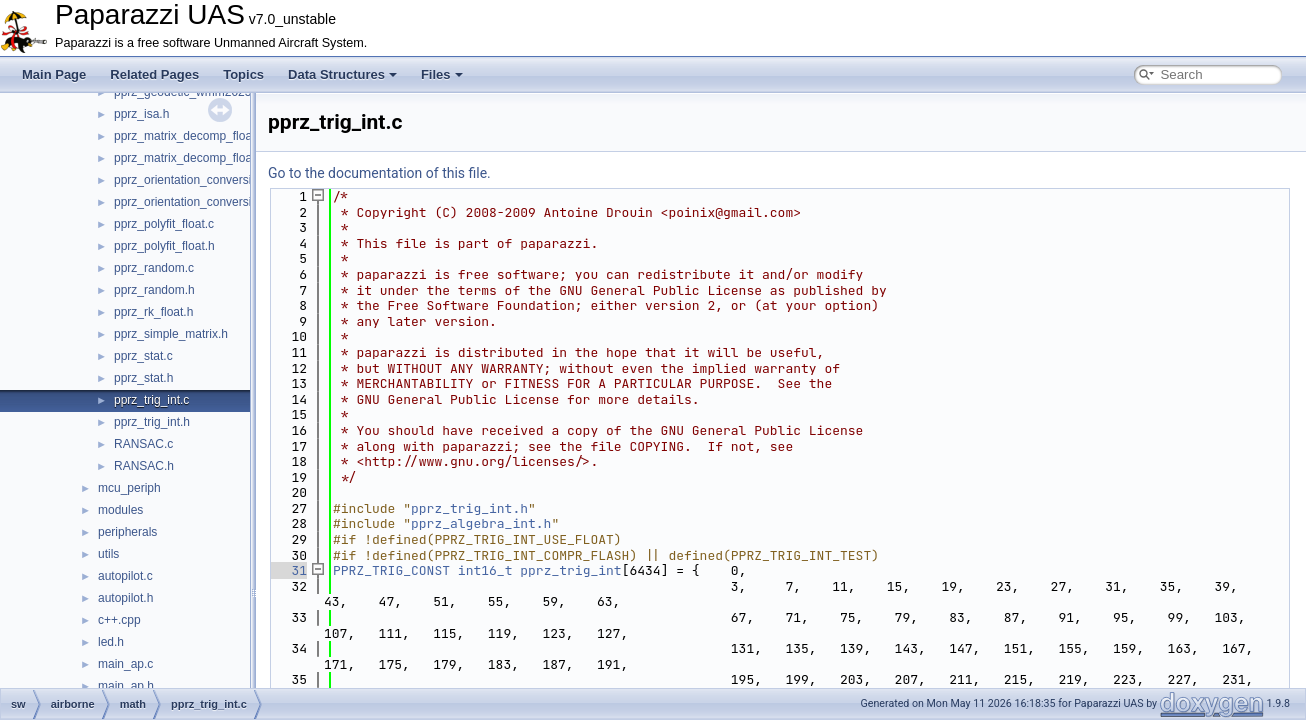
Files (442, 74)
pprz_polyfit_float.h (164, 246)
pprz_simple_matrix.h (171, 334)
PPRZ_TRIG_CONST (391, 570)
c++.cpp (119, 620)
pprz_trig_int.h (152, 422)
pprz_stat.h (143, 378)
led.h (111, 642)
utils (108, 554)
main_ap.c (125, 664)
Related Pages (154, 74)
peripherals (127, 532)
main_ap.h (126, 686)
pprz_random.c (154, 268)
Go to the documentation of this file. (379, 173)
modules (120, 510)
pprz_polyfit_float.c (164, 224)
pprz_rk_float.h (153, 312)
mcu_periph (129, 488)
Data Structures (342, 74)
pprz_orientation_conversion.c (194, 180)
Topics (243, 74)
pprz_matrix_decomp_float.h (189, 158)
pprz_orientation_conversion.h (194, 202)
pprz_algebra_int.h (481, 523)
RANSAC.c (143, 444)
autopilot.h (125, 598)
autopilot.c (125, 576)
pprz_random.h (154, 290)
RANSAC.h (144, 466)
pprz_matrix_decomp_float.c (189, 136)
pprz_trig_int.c (151, 400)
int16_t (485, 570)
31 (287, 570)
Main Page (54, 74)
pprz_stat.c (143, 356)
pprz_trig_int (570, 570)
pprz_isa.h (141, 114)
